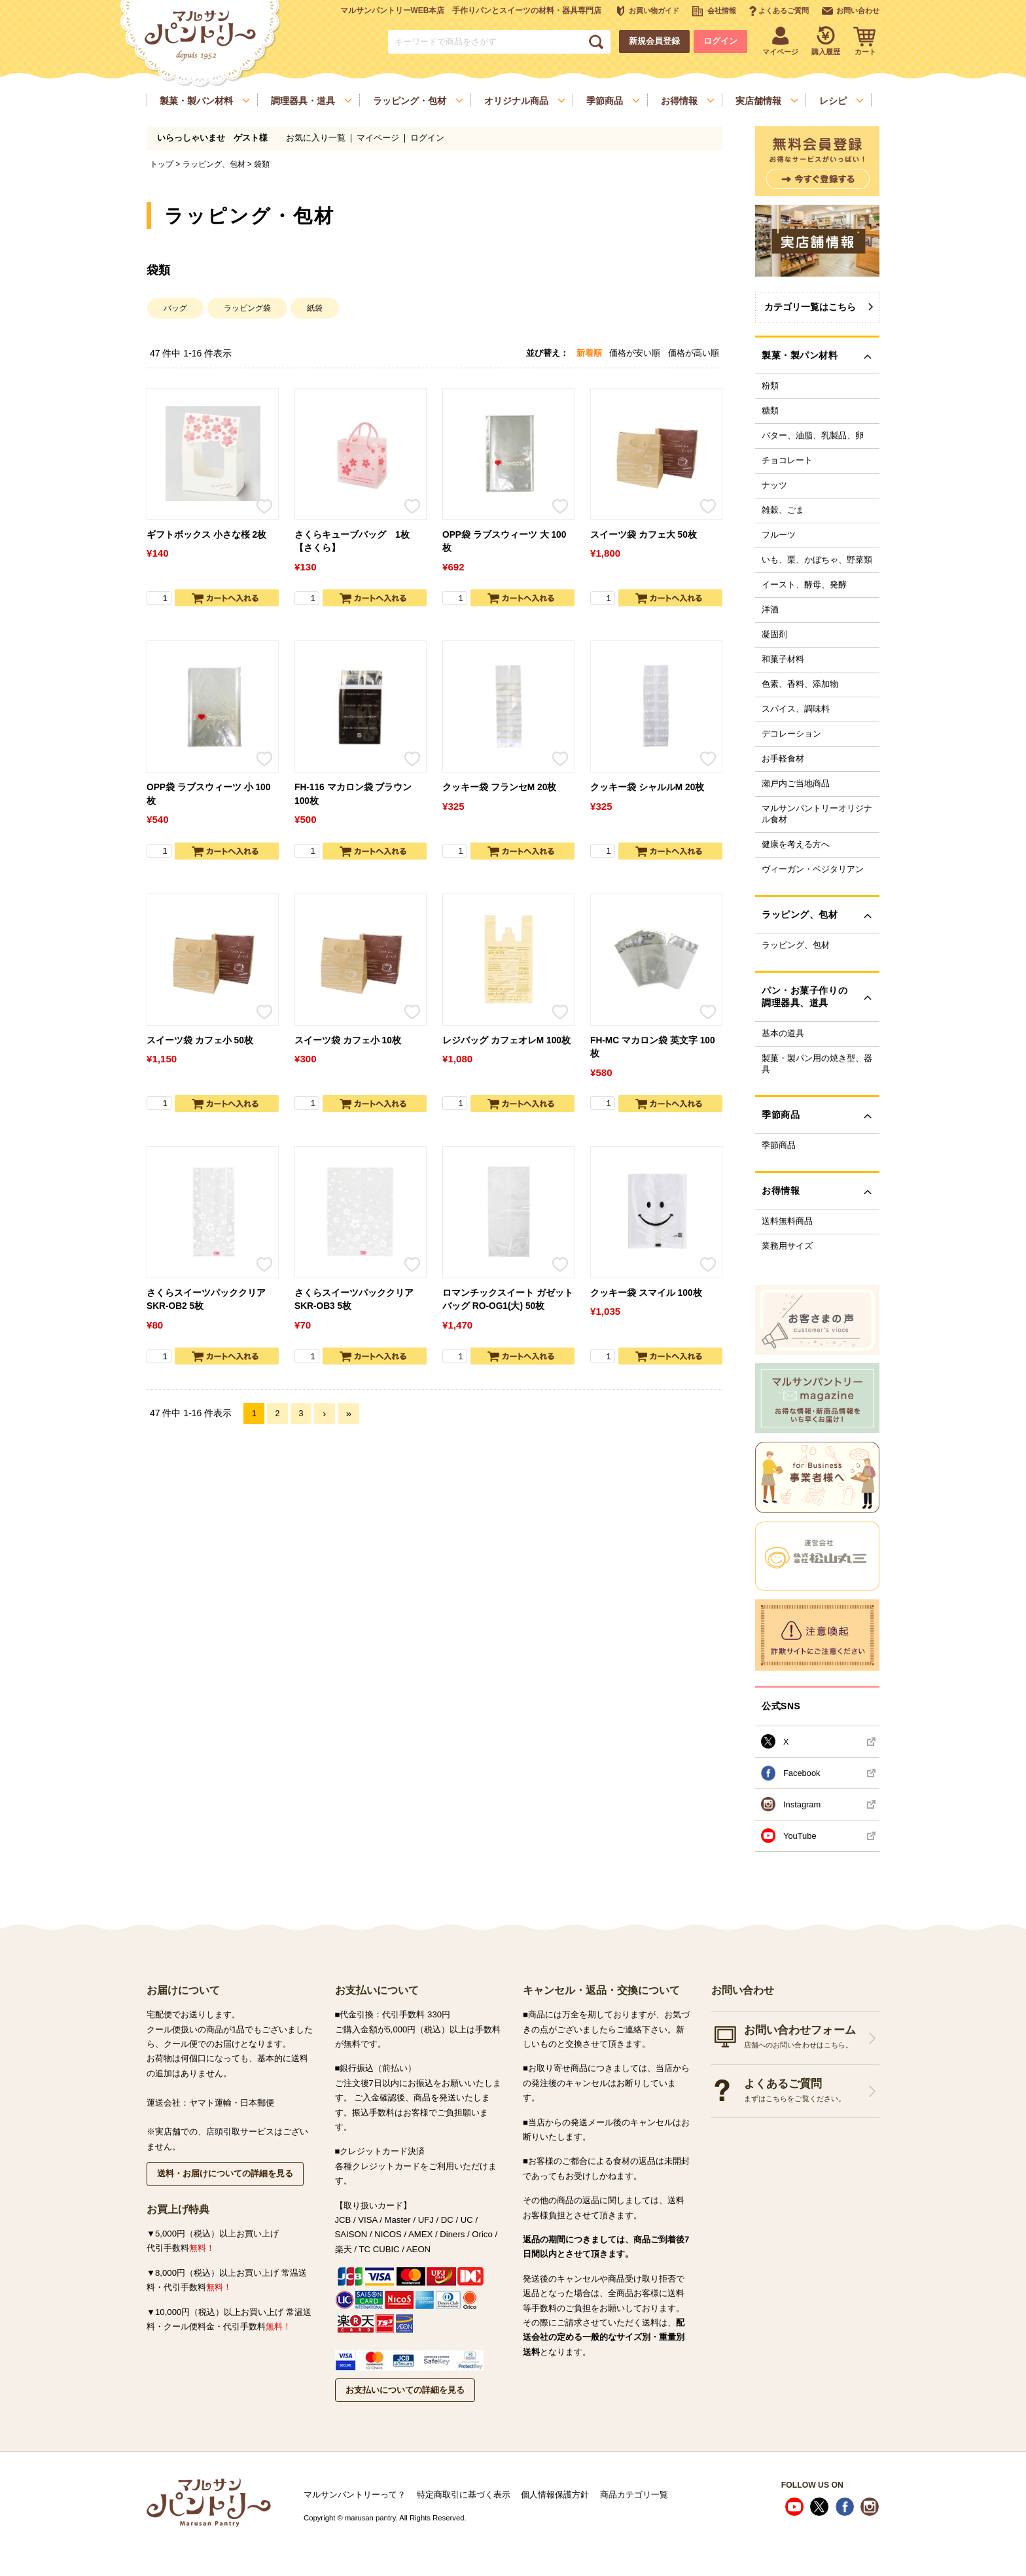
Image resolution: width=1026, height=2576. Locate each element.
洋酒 (770, 609)
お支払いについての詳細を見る (405, 2390)
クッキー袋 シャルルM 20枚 (647, 787)
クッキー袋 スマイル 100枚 (646, 1293)
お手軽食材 (783, 758)
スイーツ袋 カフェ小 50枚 (200, 1040)
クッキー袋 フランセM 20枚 (499, 787)
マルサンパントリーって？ (355, 2494)
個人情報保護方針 (555, 2494)
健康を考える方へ (796, 844)
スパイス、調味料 (796, 709)
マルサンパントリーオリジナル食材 (817, 814)
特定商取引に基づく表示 (463, 2494)
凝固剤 (774, 634)
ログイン (720, 41)
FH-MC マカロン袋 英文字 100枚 (652, 1047)
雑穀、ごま (783, 510)
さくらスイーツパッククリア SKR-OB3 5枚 (354, 1300)
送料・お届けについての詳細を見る (225, 2173)
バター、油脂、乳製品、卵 (813, 435)
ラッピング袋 (247, 308)
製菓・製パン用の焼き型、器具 (817, 1064)
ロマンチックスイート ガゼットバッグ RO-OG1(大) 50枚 (507, 1300)
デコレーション (791, 734)
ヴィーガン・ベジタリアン (813, 869)
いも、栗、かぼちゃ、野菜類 (817, 560)
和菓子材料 (783, 659)
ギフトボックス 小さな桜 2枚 (206, 535)
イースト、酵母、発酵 (804, 584)
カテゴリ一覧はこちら (810, 307)
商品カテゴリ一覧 (634, 2494)
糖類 (770, 410)
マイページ (378, 138)
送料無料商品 (787, 1221)
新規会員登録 (654, 41)
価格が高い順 (693, 353)
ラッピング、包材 (214, 164)
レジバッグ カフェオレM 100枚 (506, 1040)
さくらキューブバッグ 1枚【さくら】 (352, 541)
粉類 (770, 386)
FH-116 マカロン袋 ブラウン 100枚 (353, 794)
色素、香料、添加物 (800, 684)
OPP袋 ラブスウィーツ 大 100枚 (504, 541)
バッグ (175, 308)
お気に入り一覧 (315, 138)
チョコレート (787, 460)
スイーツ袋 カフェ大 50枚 (643, 535)
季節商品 (779, 1145)
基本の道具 (783, 1033)
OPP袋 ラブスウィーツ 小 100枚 (208, 794)
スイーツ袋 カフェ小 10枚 (347, 1040)
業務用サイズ (787, 1246)
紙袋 (315, 308)
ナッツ (774, 485)
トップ (161, 164)
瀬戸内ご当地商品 (796, 783)
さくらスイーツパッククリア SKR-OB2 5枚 (206, 1300)
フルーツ (779, 535)
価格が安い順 (634, 353)
